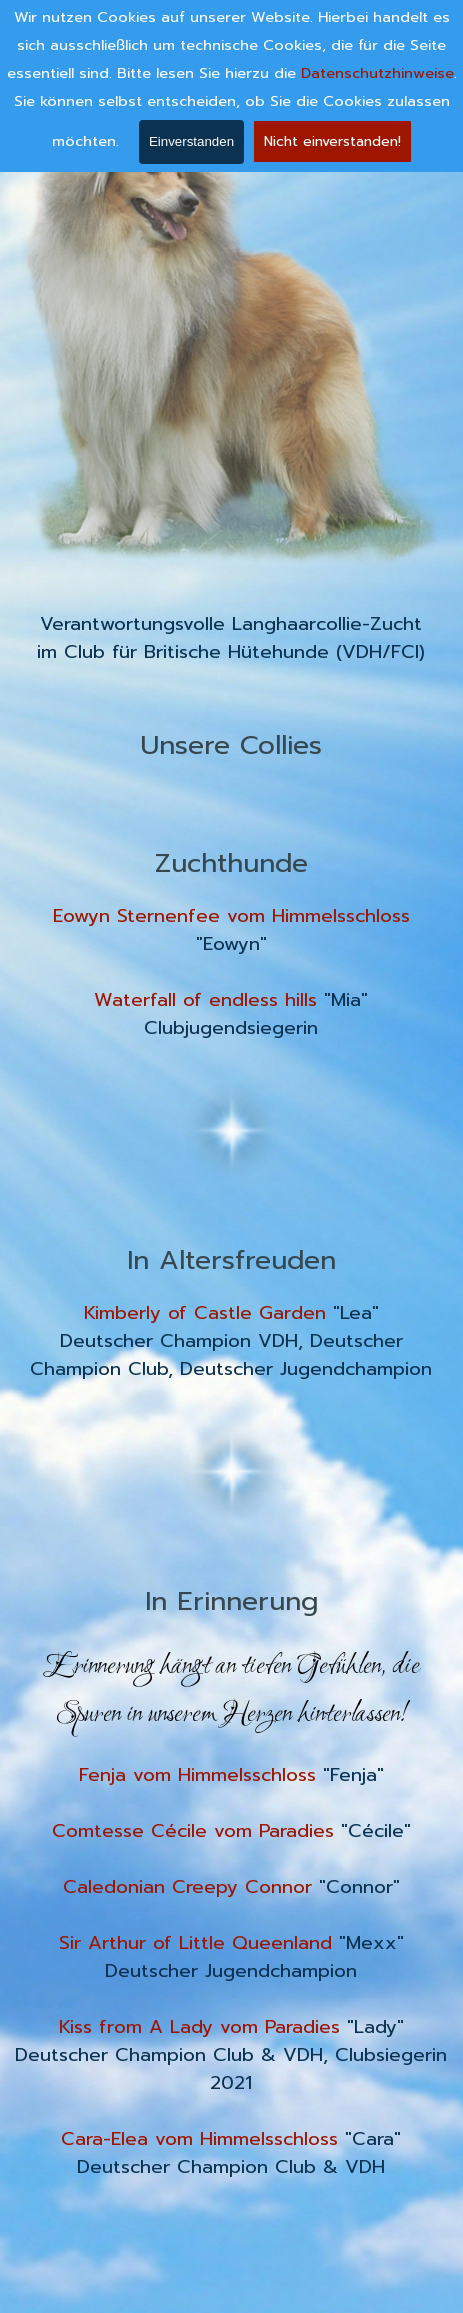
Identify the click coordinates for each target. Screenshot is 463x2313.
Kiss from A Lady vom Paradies (199, 2027)
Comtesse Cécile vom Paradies (193, 1831)
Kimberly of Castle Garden (205, 1313)
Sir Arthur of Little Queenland (195, 1943)
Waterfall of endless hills (205, 1000)
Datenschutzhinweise (377, 72)
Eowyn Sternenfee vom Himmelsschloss (231, 916)
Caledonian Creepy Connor (187, 1887)
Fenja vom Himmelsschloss (197, 1775)
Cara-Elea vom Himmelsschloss (199, 2139)
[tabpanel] (231, 638)
